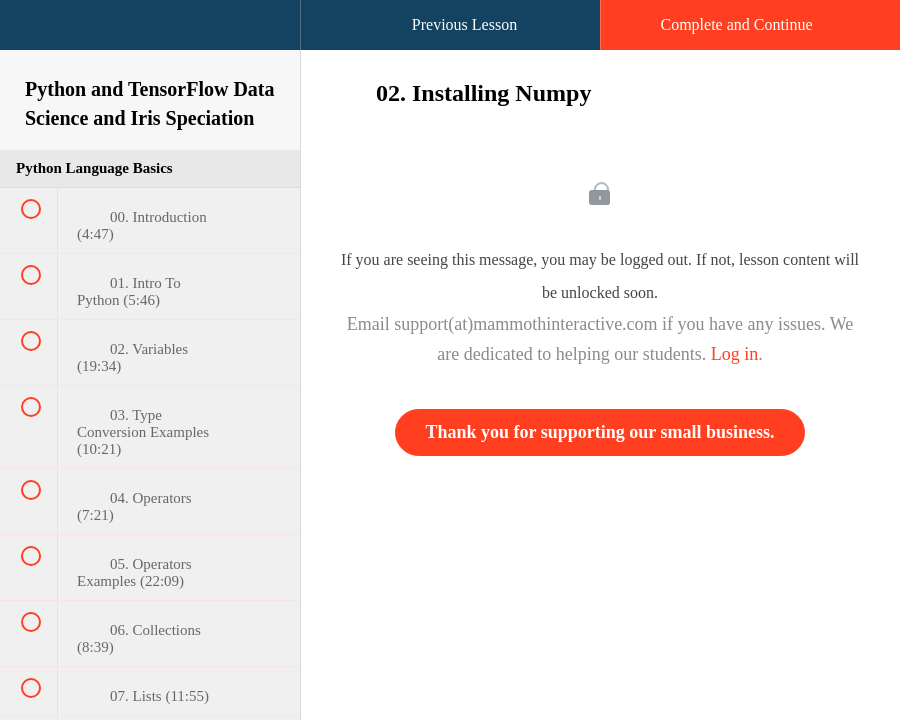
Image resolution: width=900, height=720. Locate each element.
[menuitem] (150, 45)
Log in (735, 354)
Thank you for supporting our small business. (600, 432)
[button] (35, 35)
